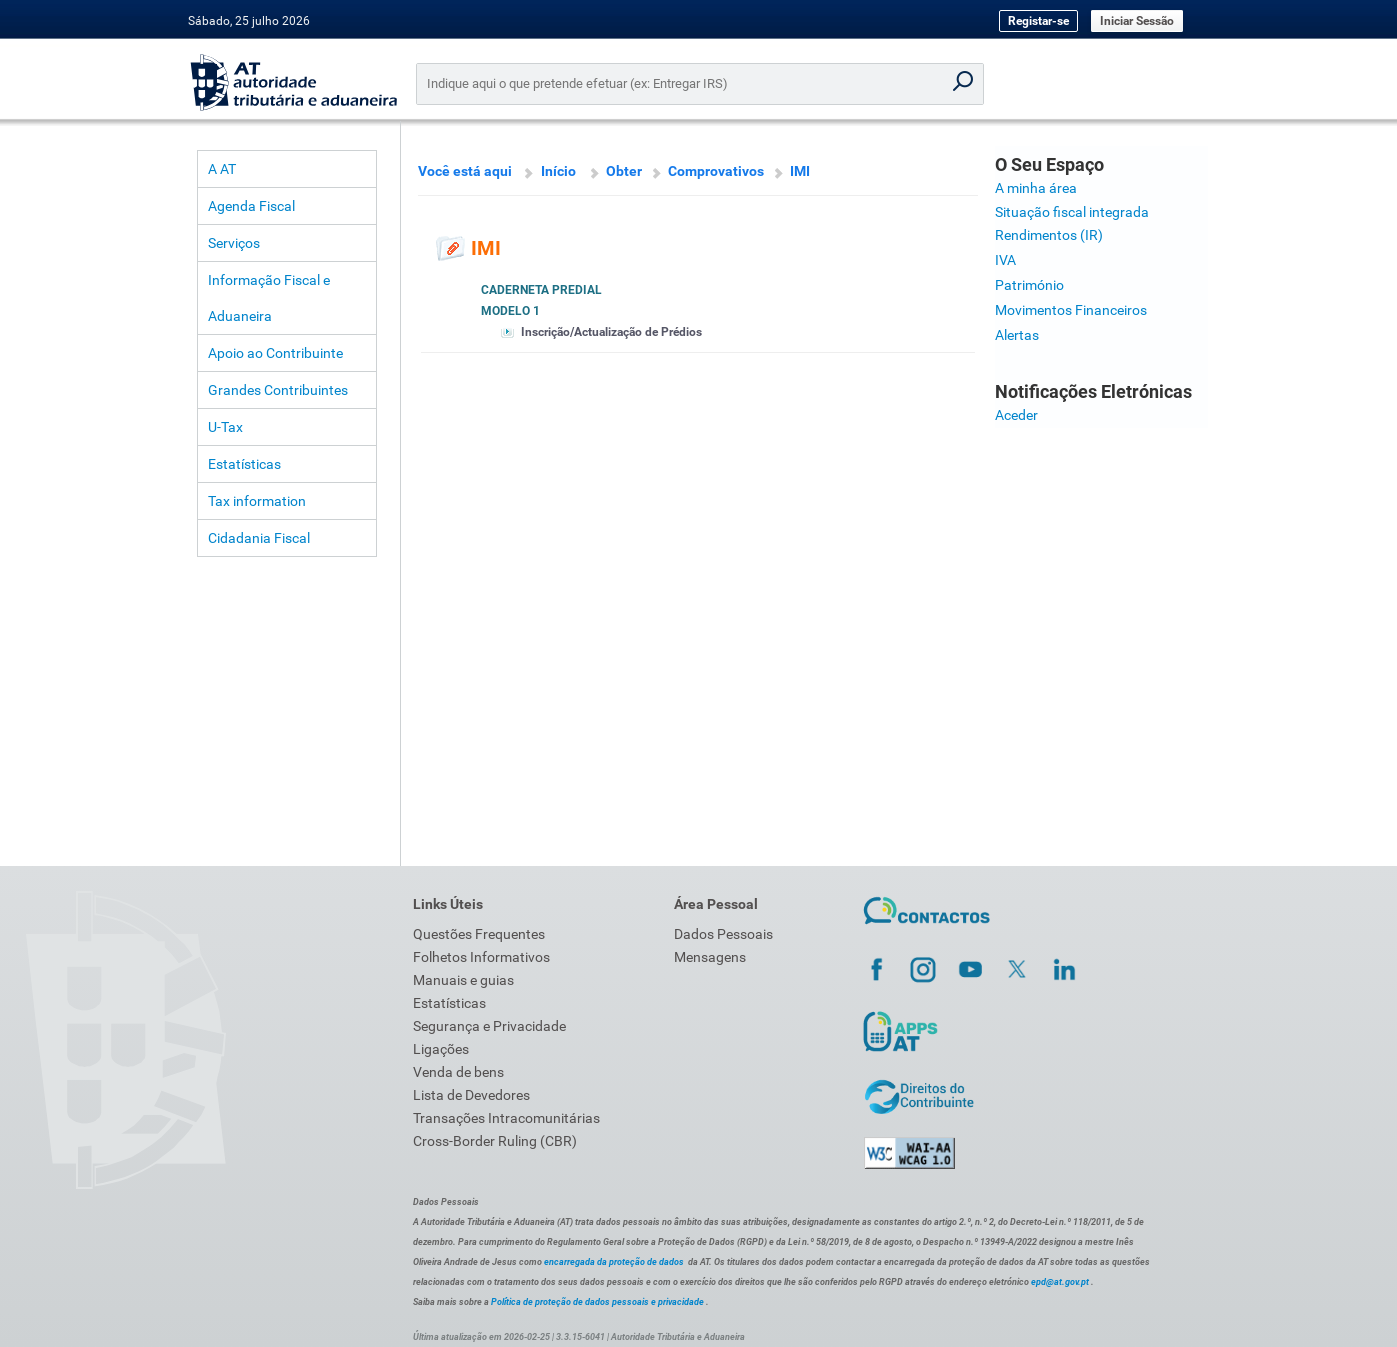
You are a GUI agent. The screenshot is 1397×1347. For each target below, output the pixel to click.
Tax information (257, 501)
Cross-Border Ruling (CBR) (495, 1141)
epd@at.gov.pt (1060, 1282)
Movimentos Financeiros (1071, 310)
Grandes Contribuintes (278, 390)
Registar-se (1038, 21)
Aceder (1016, 415)
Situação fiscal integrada (1072, 212)
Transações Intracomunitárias (506, 1118)
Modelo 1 (510, 311)
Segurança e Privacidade (489, 1026)
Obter (624, 171)
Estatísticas (244, 464)
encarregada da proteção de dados (614, 1262)
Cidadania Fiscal (259, 538)
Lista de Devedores (471, 1095)
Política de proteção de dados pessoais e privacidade (597, 1302)
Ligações (441, 1049)
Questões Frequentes (479, 934)
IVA (1005, 260)
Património (1029, 285)
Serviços (234, 243)
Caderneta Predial (541, 290)
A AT (222, 169)
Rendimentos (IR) (1049, 235)
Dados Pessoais (723, 934)
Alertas (1017, 335)
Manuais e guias (463, 980)
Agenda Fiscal (251, 206)
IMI (800, 171)
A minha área (1036, 188)
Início (558, 171)
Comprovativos (716, 171)
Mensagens (710, 957)
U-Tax (225, 427)
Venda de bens (458, 1072)
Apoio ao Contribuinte (275, 353)
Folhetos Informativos (481, 957)
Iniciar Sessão (1137, 21)
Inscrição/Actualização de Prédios (611, 332)
